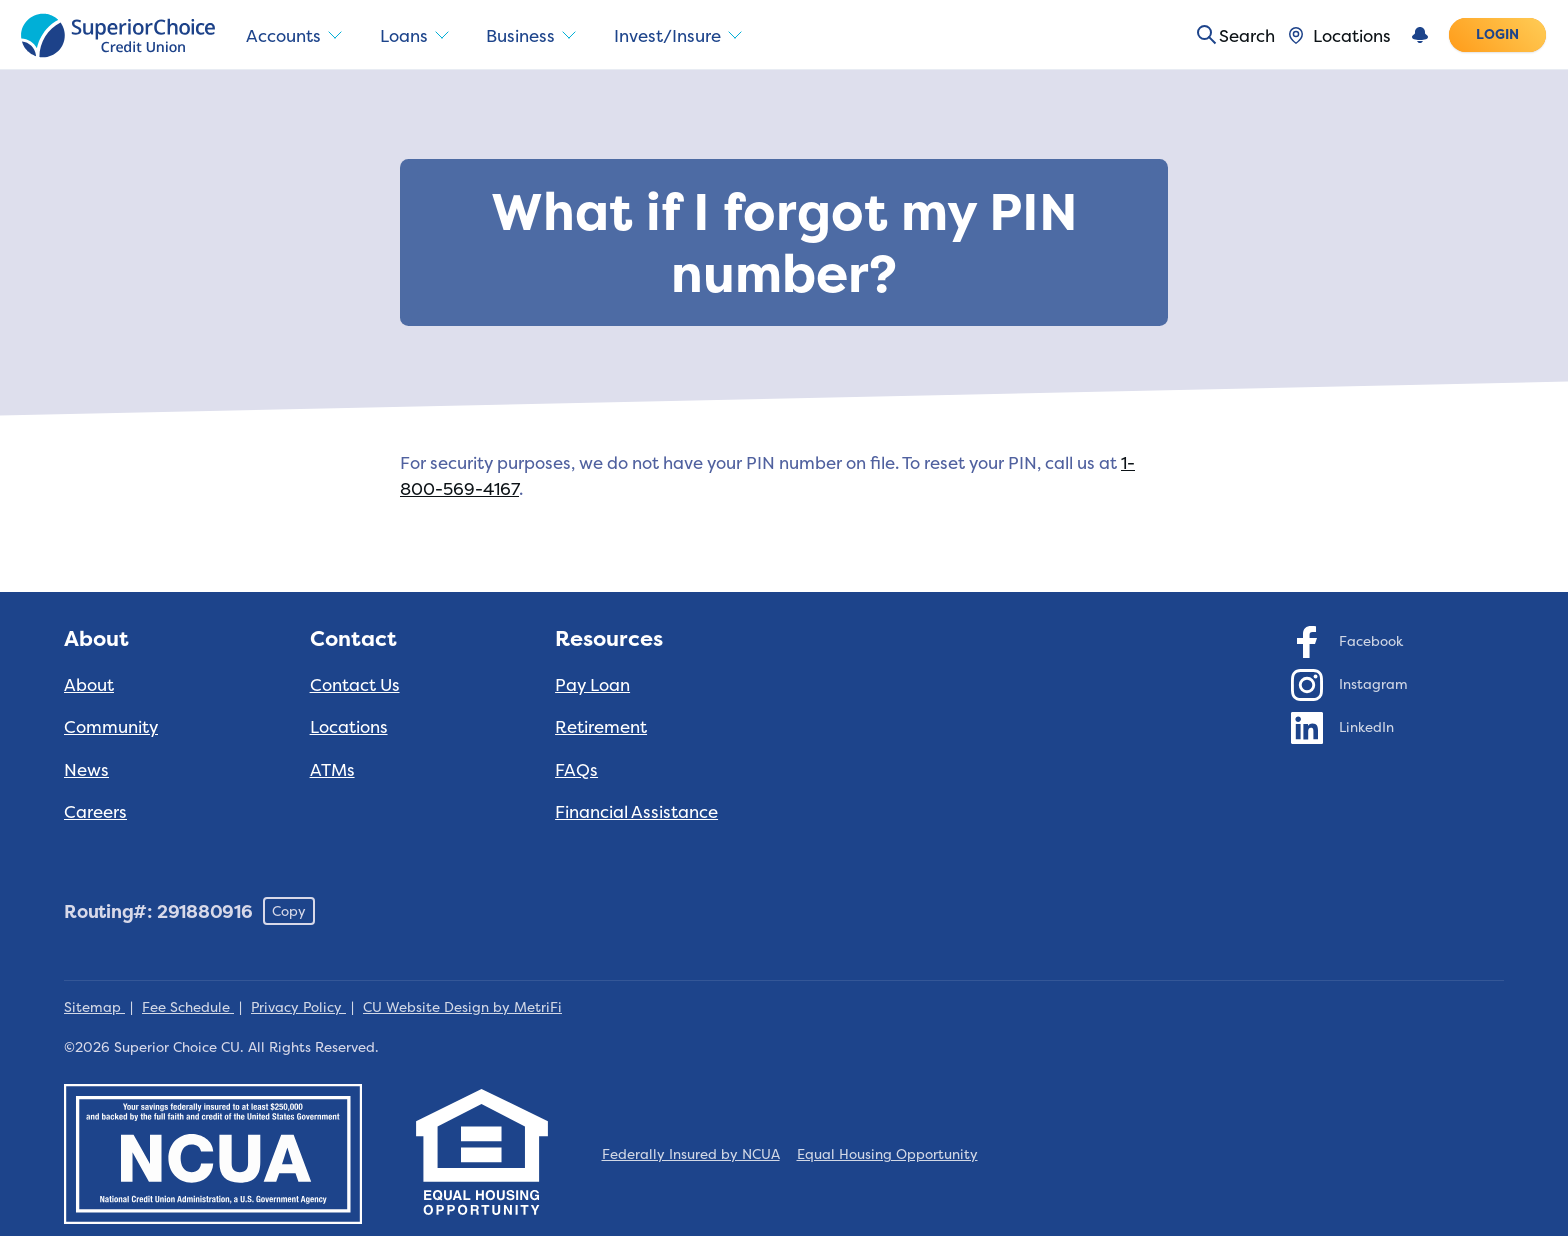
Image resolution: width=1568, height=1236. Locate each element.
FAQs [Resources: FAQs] (576, 769)
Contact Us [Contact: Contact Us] (355, 684)
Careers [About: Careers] (95, 811)
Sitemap (94, 1007)
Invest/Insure (699, 35)
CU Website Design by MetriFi (462, 1007)
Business (546, 35)
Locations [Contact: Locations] (349, 726)
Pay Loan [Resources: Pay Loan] (592, 684)
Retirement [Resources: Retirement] (601, 726)
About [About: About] (89, 684)
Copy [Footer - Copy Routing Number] (289, 911)
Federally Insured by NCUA (691, 1154)
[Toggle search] (1228, 35)
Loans (424, 35)
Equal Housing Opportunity (887, 1154)
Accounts (297, 35)
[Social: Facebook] (1347, 641)
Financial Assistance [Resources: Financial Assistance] (636, 811)
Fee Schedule (188, 1007)
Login (1498, 34)
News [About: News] (86, 769)
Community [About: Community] (111, 726)
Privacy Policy (298, 1007)
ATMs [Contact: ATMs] (332, 769)
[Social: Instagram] (1350, 684)
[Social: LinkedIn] (1343, 727)
